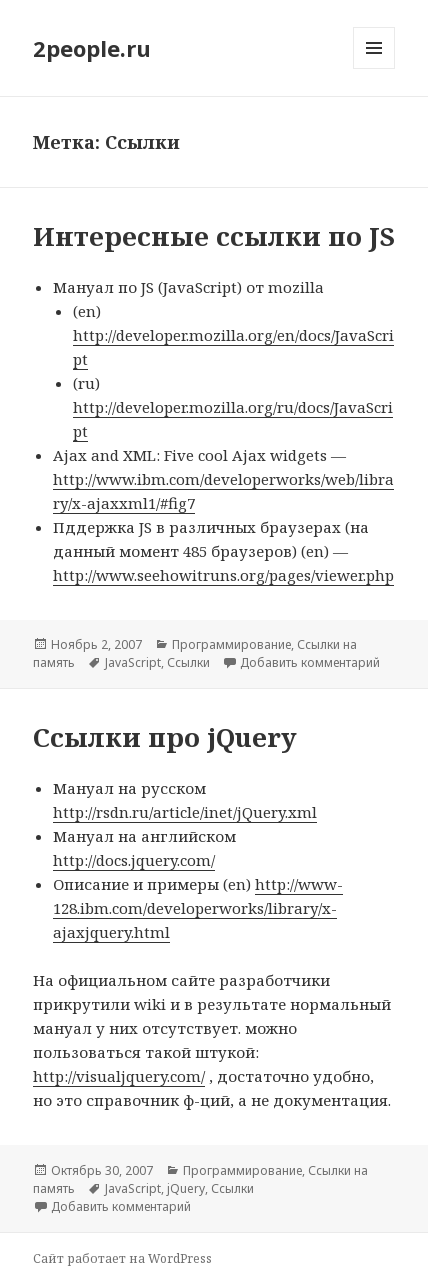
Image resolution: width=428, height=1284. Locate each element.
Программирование (231, 644)
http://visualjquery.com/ (119, 1076)
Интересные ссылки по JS (214, 236)
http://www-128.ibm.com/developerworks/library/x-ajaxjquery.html (198, 908)
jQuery (186, 1188)
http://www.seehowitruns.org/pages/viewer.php (223, 575)
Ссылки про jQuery (165, 737)
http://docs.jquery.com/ (134, 860)
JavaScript (133, 662)
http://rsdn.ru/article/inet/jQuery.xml (185, 812)
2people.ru (92, 48)
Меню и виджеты (374, 68)
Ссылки (188, 662)
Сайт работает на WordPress (122, 1258)
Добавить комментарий (310, 662)
